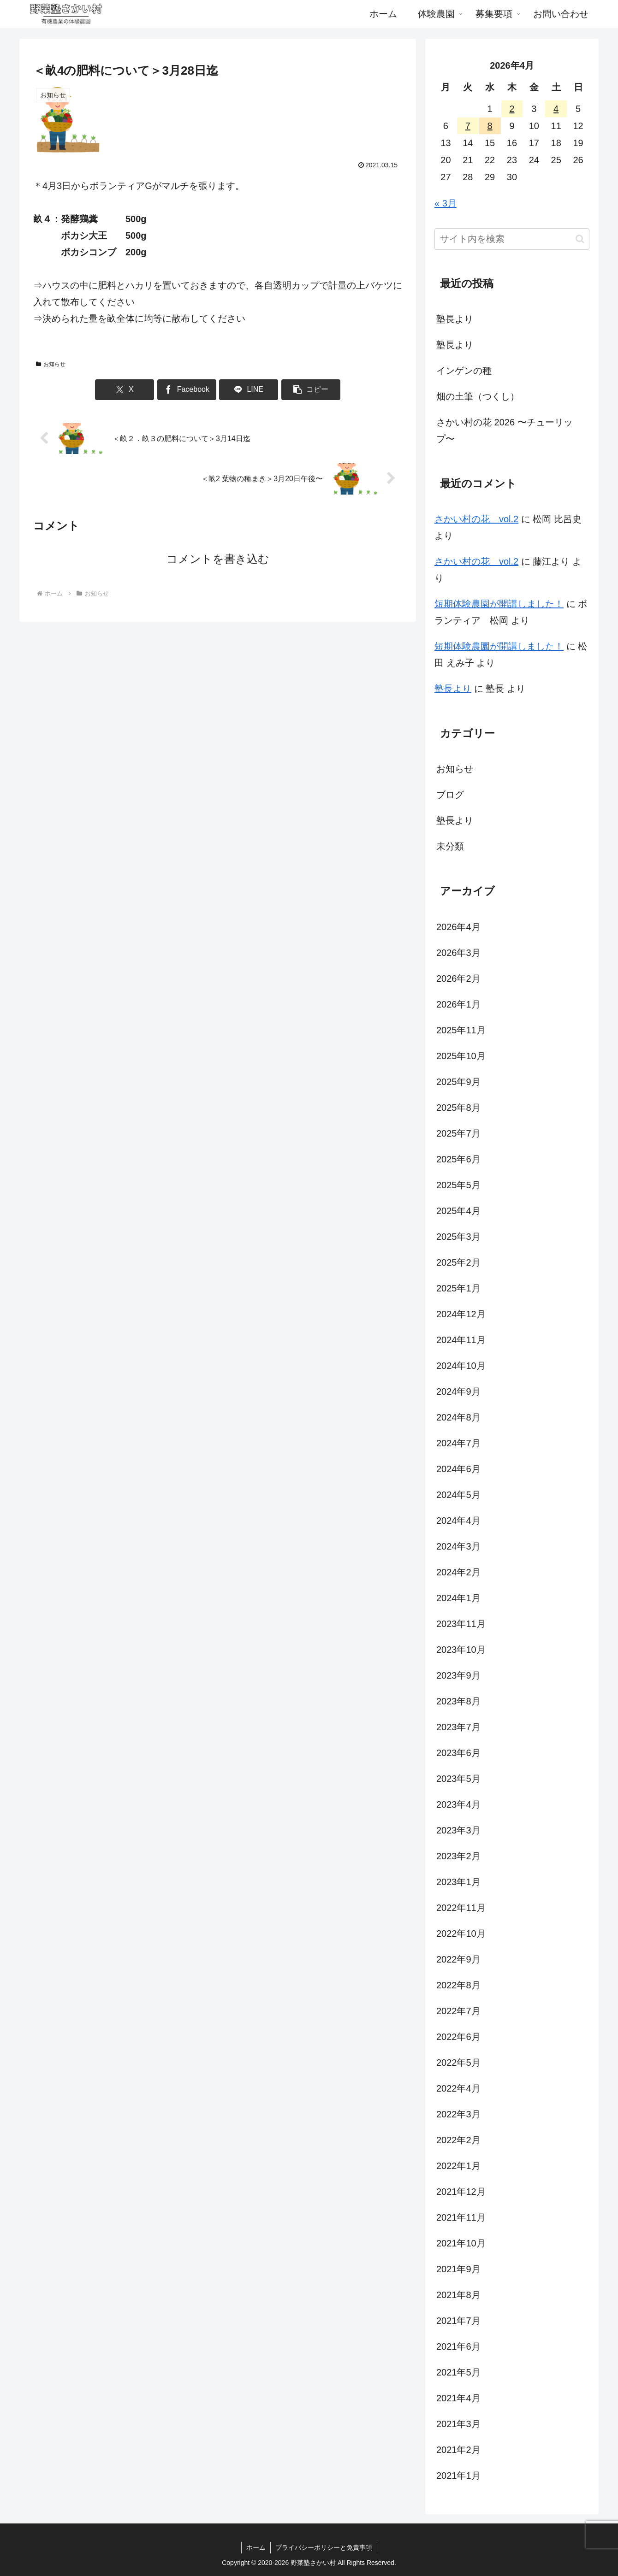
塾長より (454, 319)
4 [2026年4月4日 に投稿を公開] (556, 109)
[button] (310, 389)
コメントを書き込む (217, 559)
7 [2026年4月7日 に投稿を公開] (467, 126)
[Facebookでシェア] (186, 389)
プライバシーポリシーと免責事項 (323, 2547)
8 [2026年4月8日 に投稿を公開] (490, 126)
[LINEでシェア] (248, 389)
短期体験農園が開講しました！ (499, 604)
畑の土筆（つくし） (477, 396)
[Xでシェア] (124, 389)
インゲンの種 (464, 370)
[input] (511, 239)
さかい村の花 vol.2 (476, 519)
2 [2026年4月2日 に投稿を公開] (511, 109)
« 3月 (445, 203)
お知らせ (50, 364)
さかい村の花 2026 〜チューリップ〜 (504, 430)
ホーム (256, 2547)
